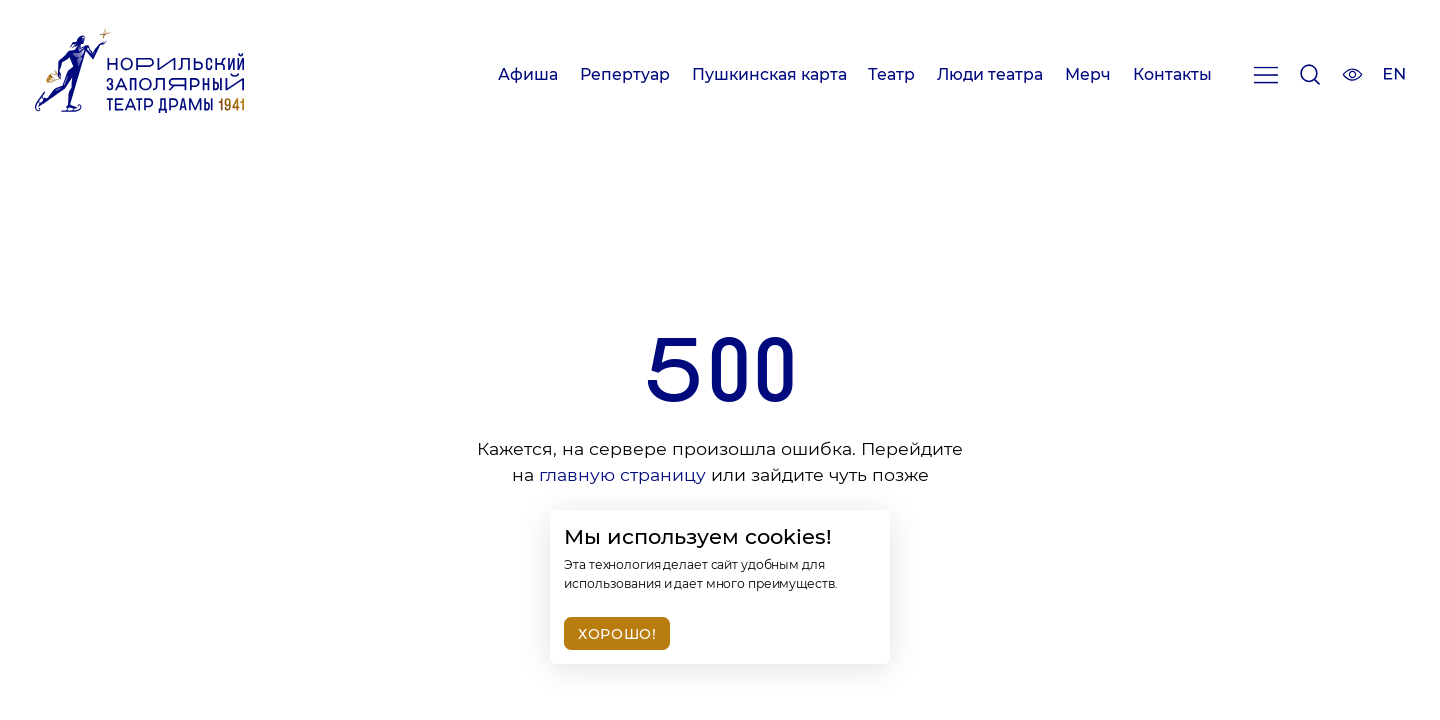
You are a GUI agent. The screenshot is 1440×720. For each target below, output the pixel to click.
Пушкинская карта (769, 74)
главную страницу (622, 474)
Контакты (1172, 74)
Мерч (1088, 74)
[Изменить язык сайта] (1394, 76)
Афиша (528, 74)
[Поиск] (1310, 78)
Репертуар (625, 74)
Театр (891, 74)
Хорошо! (617, 634)
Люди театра (990, 74)
